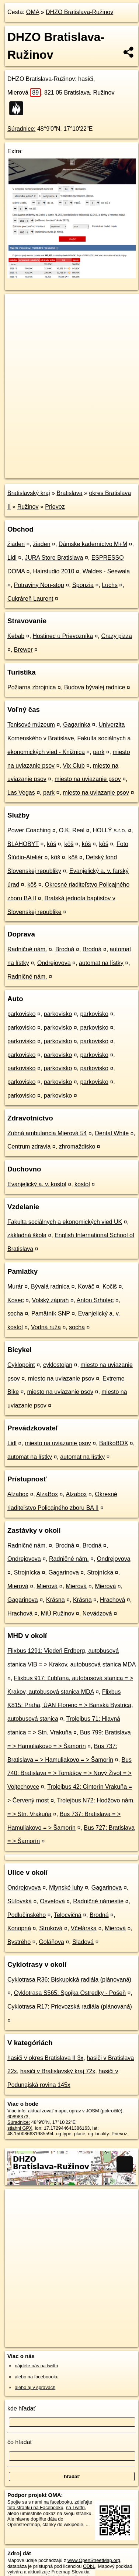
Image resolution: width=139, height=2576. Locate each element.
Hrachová (112, 1600)
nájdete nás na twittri (36, 2365)
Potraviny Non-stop (39, 585)
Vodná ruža (46, 1327)
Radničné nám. (27, 949)
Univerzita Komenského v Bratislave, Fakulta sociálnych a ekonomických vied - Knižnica (69, 738)
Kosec (15, 1300)
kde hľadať (21, 2408)
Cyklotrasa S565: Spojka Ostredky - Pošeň (70, 1993)
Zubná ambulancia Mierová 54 (47, 1133)
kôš (51, 844)
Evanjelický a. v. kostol (36, 1184)
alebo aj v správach (35, 2387)
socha (15, 1313)
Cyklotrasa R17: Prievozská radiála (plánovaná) (69, 2006)
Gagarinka (76, 724)
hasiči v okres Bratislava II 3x (45, 2058)
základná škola (26, 1235)
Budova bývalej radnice (94, 687)
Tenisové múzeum (31, 724)
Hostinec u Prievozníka (63, 636)
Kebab (15, 636)
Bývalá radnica (50, 1286)
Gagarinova (63, 1572)
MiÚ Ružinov (57, 1613)
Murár (15, 1286)
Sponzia (83, 585)
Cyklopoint (21, 1365)
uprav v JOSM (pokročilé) (95, 2110)
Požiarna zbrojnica (31, 687)
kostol (82, 1184)
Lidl (12, 558)
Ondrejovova (54, 963)
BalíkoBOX (113, 1443)
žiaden (16, 544)
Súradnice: (21, 129)
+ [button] (17, 306)
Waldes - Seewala (106, 571)
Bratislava (69, 493)
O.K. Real (71, 830)
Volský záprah (50, 1300)
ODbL (89, 2566)
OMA (32, 12)
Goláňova (51, 1942)
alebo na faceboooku (37, 2376)
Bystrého (19, 1942)
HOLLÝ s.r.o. (109, 830)
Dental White (112, 1133)
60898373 (17, 2116)
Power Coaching (29, 830)
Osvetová (52, 1901)
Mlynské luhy (66, 1887)
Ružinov (28, 507)
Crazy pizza (116, 636)
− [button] (17, 317)
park (98, 752)
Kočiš (109, 1286)
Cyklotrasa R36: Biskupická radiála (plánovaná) (69, 1979)
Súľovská (19, 1901)
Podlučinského (26, 1915)
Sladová (83, 1942)
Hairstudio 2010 (53, 571)
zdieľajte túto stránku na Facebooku (49, 2504)
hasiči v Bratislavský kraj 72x (57, 2071)
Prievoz (55, 507)
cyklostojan (57, 1365)
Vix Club (73, 765)
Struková (50, 1928)
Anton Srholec (95, 1300)
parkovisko (21, 1014)
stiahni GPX (19, 2128)
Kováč (86, 1286)
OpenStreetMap (59, 466)
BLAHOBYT (23, 844)
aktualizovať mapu (47, 2110)
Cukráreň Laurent (30, 599)
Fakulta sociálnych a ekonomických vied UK (64, 1222)
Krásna (55, 1600)
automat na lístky (101, 963)
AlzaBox (47, 1494)
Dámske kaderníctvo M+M (93, 544)
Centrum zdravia (29, 1146)
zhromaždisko (77, 1146)
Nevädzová (97, 1613)
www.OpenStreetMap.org (93, 2560)
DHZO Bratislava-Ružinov (79, 12)
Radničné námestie (98, 1901)
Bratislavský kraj (28, 493)
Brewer (23, 649)
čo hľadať (19, 2442)
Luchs (110, 585)
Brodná (64, 949)
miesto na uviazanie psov (88, 779)
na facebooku (58, 2502)
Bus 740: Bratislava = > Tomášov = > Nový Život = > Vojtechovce (69, 1773)
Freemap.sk (97, 466)
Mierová (24, 92)
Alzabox (17, 1494)
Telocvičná (67, 1915)
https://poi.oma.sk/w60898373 (36, 472)
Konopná (19, 1928)
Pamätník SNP (50, 1313)
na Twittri (75, 2507)
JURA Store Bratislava (54, 558)
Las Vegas (21, 792)
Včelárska (84, 1928)
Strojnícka (27, 1572)
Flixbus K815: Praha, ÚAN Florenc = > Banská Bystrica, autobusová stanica (70, 1705)
